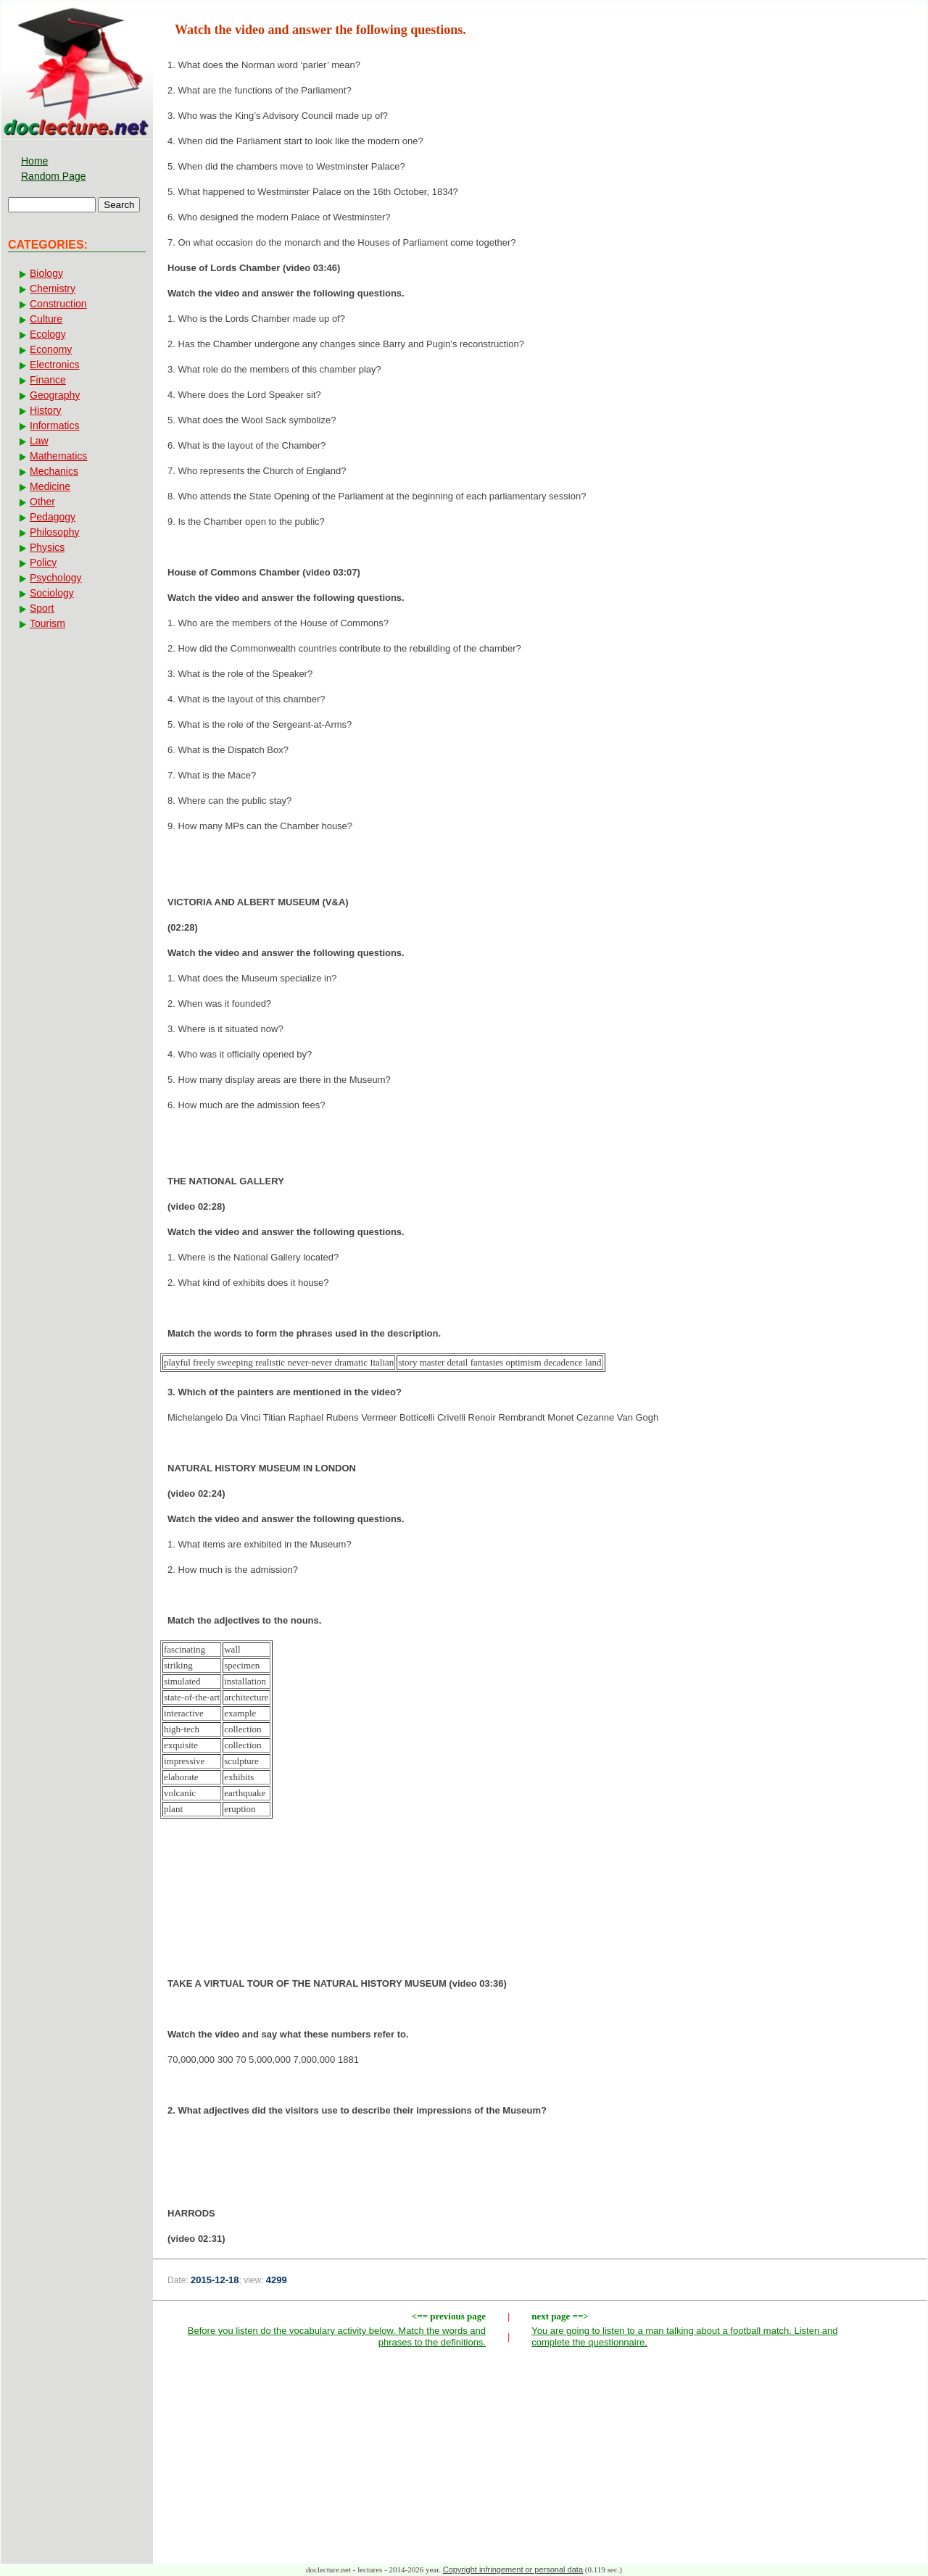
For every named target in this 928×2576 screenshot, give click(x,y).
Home (34, 161)
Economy (51, 349)
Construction (58, 303)
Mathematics (58, 456)
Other (42, 501)
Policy (43, 562)
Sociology (52, 593)
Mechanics (54, 471)
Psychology (56, 577)
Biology (46, 273)
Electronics (54, 364)
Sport (42, 608)
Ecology (48, 334)
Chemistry (52, 288)
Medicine (50, 486)
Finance (48, 380)
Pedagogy (52, 517)
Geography (55, 395)
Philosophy (55, 532)
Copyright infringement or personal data (513, 2569)
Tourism (47, 623)
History (46, 410)
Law (39, 440)
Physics (47, 547)
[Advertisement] (540, 1902)
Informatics (54, 425)
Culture (46, 319)
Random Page (53, 176)
